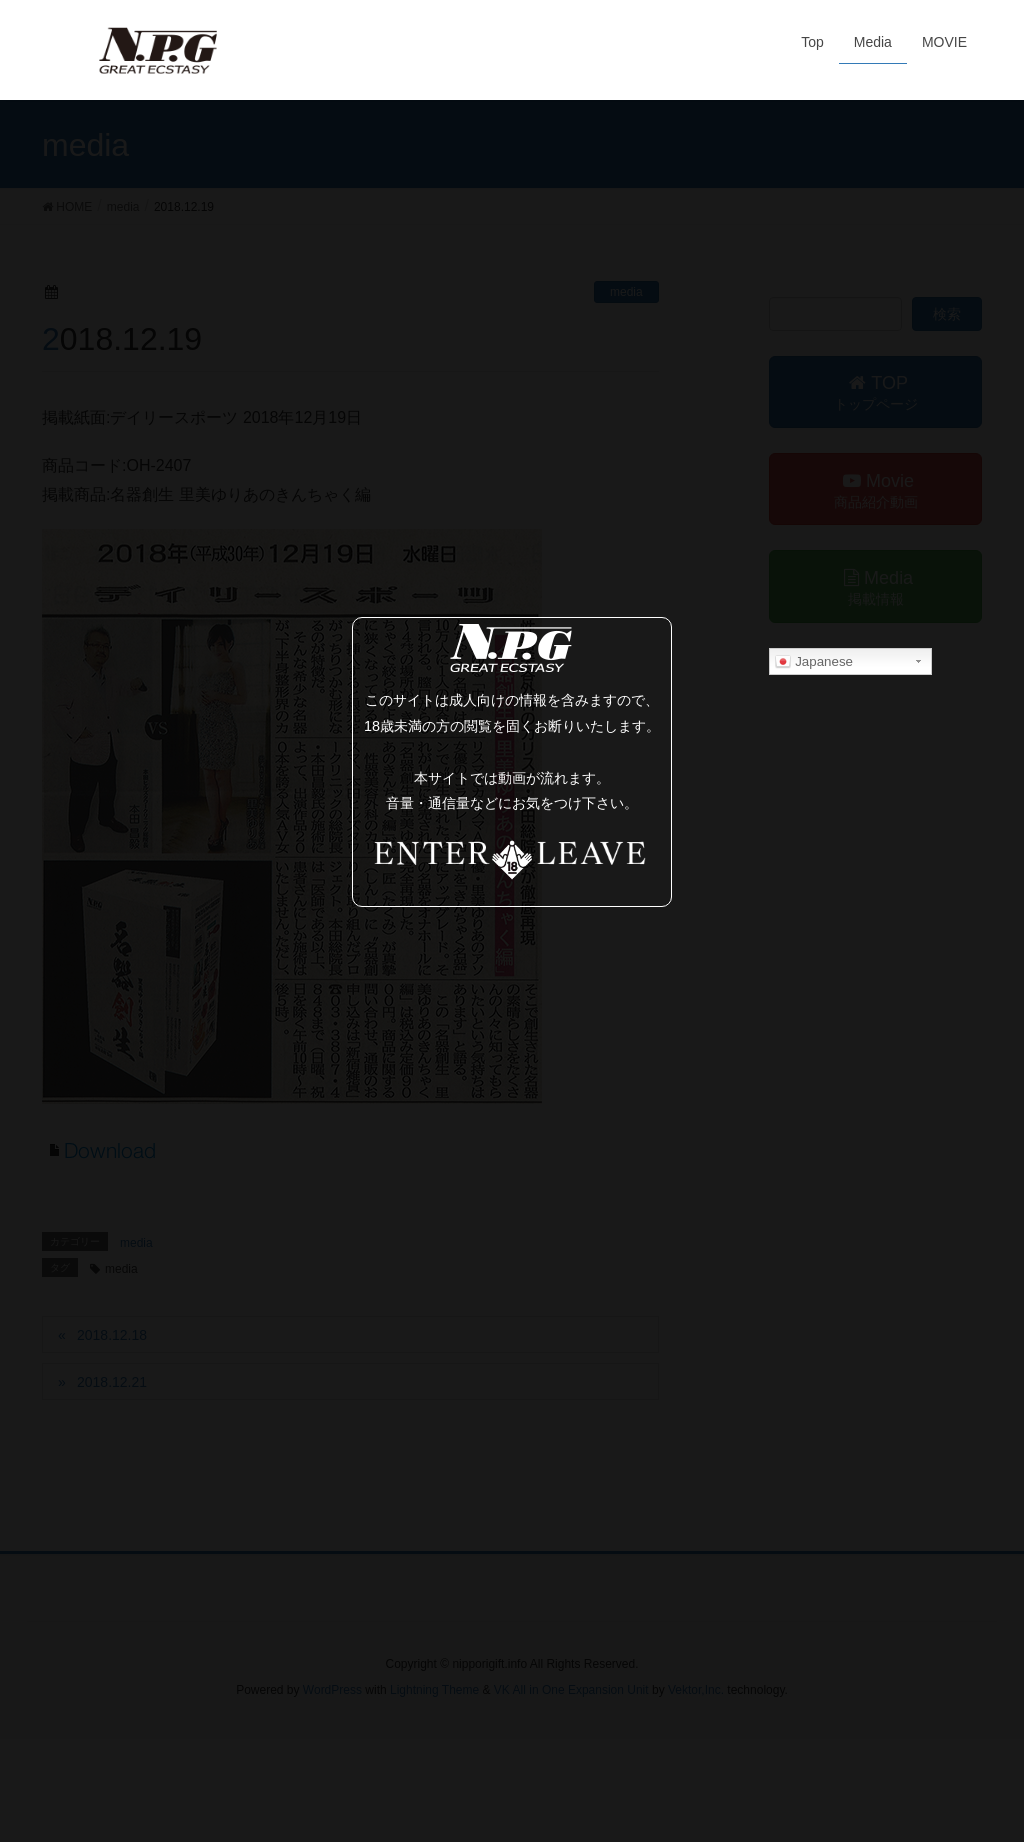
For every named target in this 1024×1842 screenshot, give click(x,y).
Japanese (814, 662)
